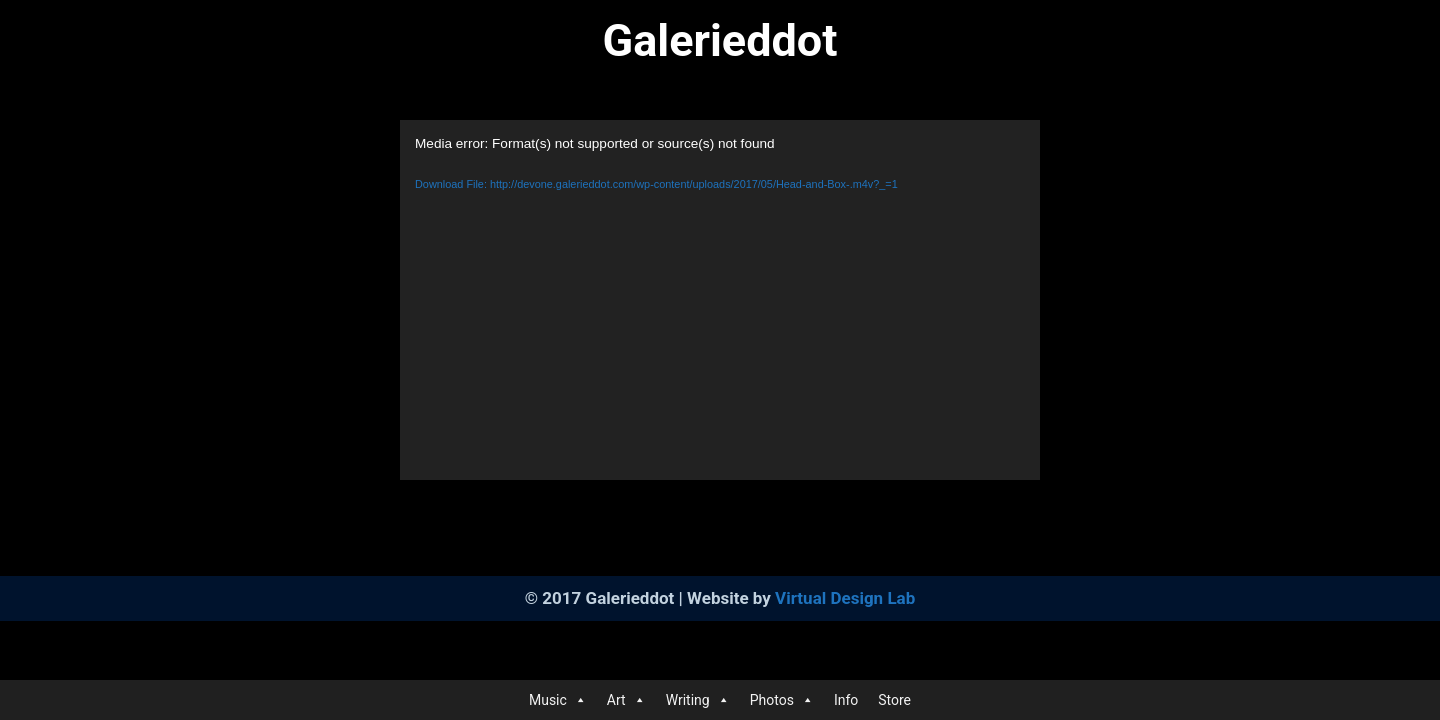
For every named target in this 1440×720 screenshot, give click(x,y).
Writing (698, 700)
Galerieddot (720, 40)
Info (846, 700)
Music (558, 700)
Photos (782, 700)
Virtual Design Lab (845, 598)
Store (894, 700)
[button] (580, 700)
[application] (720, 300)
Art (626, 700)
